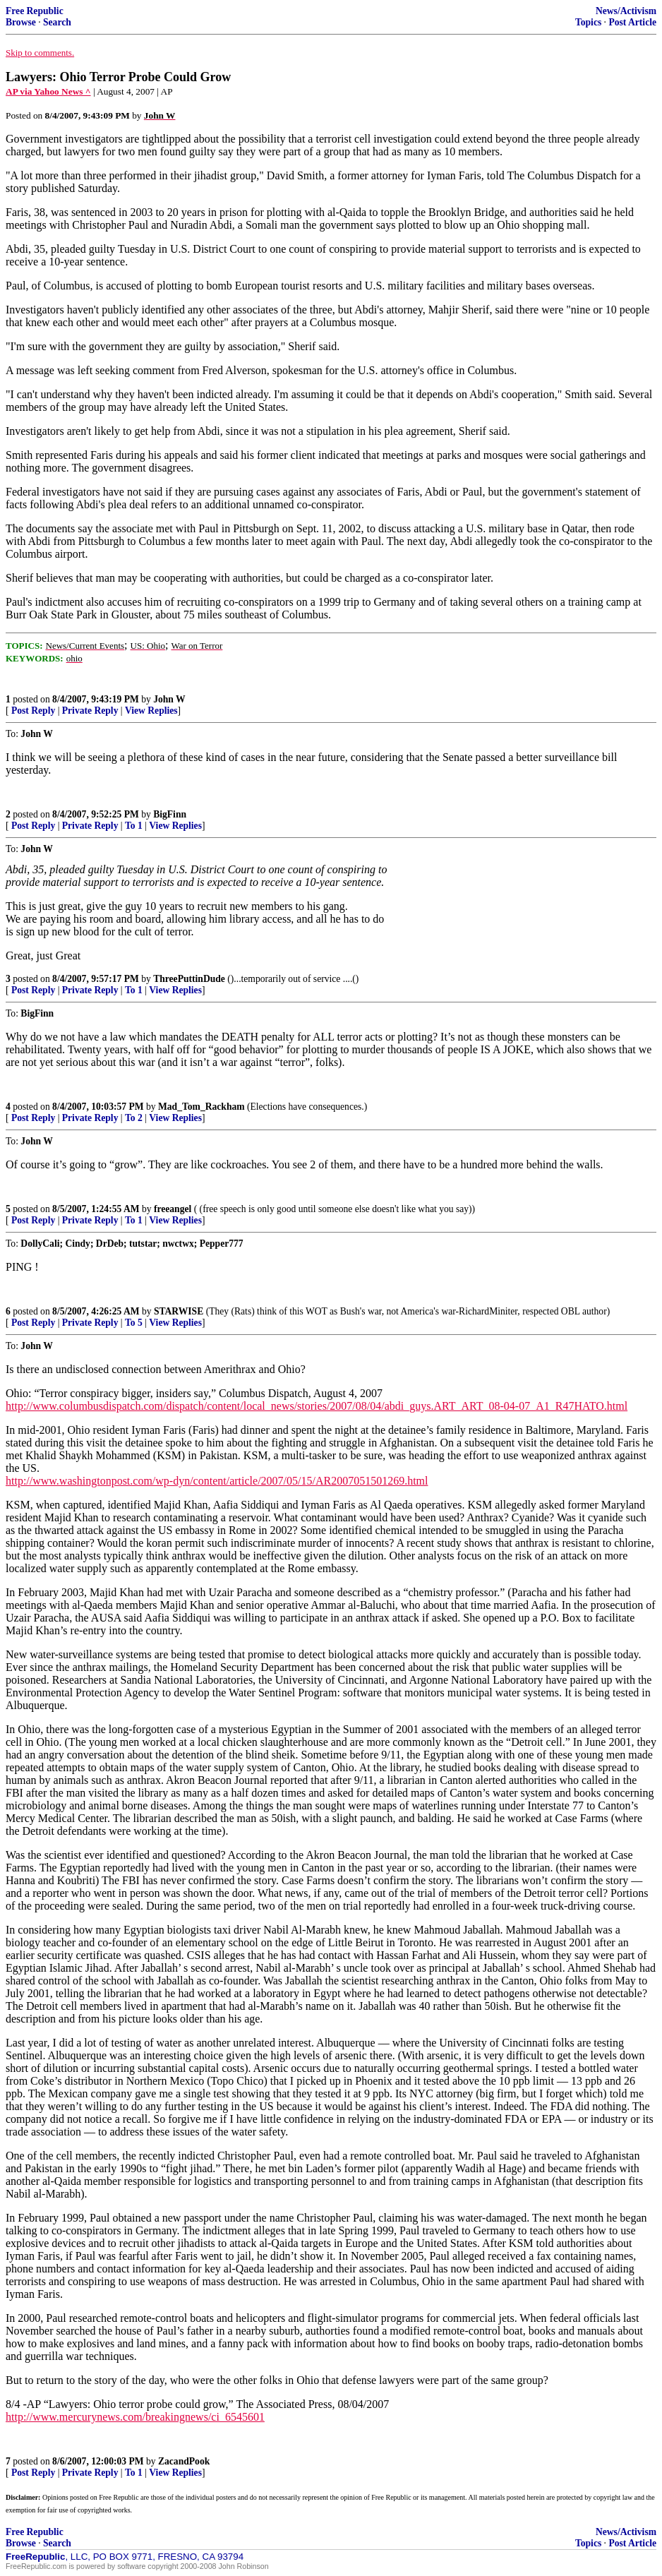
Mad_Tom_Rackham (201, 1106)
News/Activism (626, 11)
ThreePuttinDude (189, 979)
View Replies (151, 710)
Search (57, 22)
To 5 (134, 1322)
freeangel (172, 1209)
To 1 (134, 825)
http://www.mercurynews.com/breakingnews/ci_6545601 (135, 2417)
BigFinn (169, 814)
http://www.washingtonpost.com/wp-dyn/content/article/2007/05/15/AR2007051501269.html (217, 1481)
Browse (21, 22)
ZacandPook (184, 2461)
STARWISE (178, 1311)
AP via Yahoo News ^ (48, 91)
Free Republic (35, 11)
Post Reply (33, 710)
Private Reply (90, 710)
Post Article (632, 22)
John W (169, 699)
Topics (588, 22)
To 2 (134, 1118)
